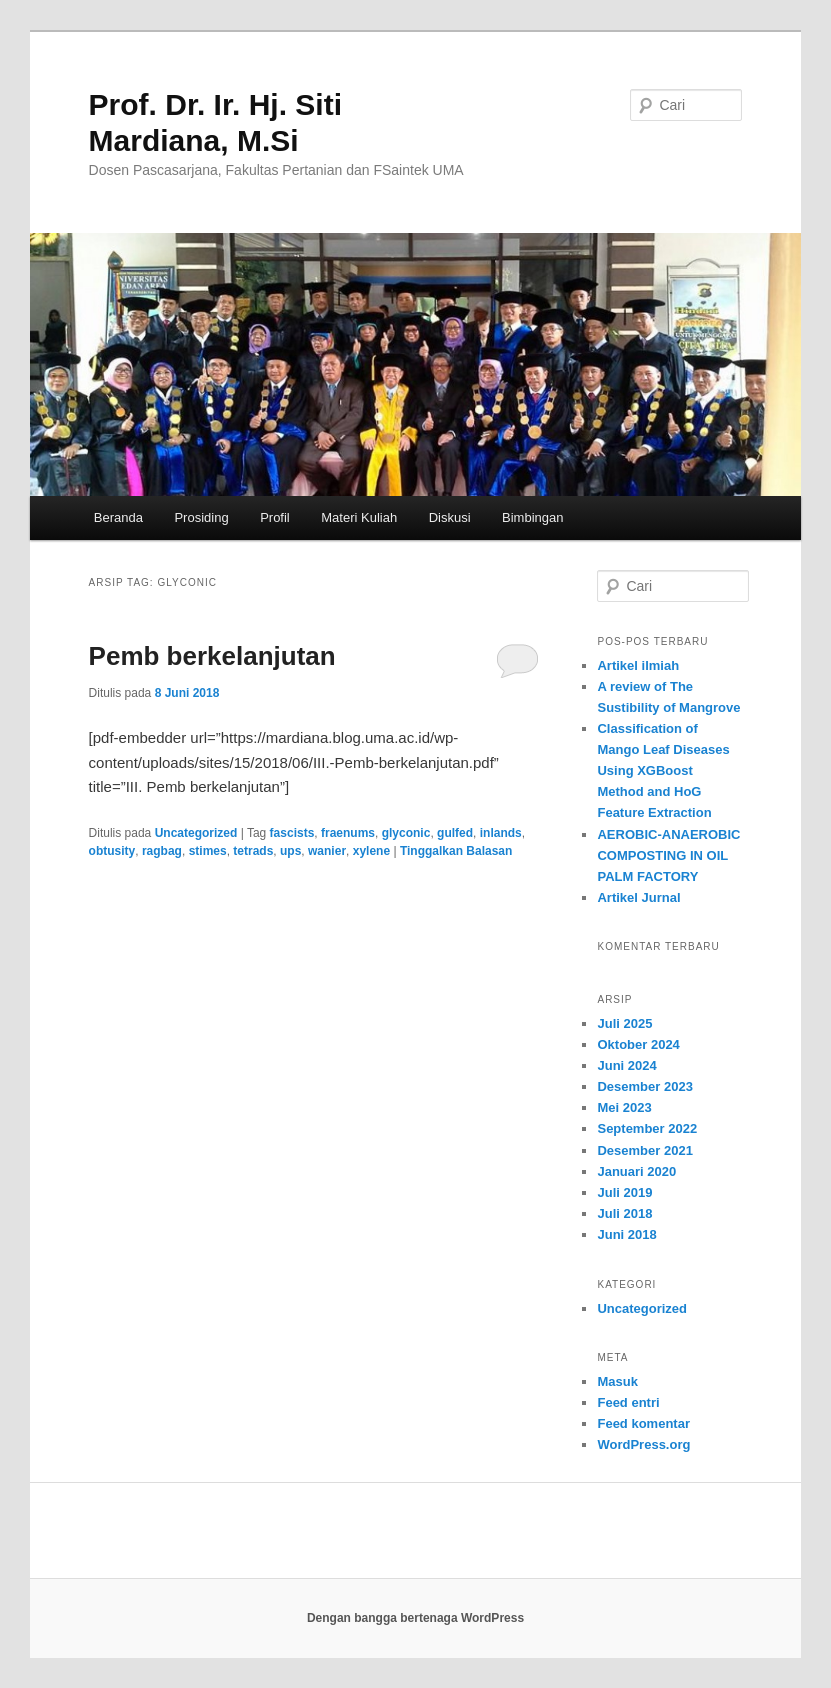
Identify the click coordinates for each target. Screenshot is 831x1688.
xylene (371, 851)
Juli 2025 (624, 1023)
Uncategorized (196, 833)
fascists (292, 833)
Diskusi (450, 517)
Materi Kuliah (359, 517)
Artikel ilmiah (638, 665)
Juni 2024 (626, 1065)
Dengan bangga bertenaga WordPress (415, 1618)
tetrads (253, 851)
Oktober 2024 (638, 1044)
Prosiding (201, 517)
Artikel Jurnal (638, 897)
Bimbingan (532, 517)
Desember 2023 (644, 1086)
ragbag (162, 851)
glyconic (406, 833)
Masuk (617, 1381)
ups (290, 851)
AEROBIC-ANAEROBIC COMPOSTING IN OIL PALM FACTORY (668, 855)
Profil (275, 517)
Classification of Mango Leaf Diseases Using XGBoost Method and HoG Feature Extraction (663, 771)
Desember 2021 (644, 1150)
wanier (327, 851)
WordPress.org (643, 1444)
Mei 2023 (624, 1107)
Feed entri (628, 1402)
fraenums (348, 833)
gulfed (455, 833)
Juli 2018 (624, 1213)
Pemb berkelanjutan (212, 656)
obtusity (112, 851)
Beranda (118, 517)
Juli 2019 (624, 1192)
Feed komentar (643, 1423)
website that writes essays (502, 1516)
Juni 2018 (626, 1234)
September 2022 (647, 1128)
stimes (208, 851)
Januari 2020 (636, 1171)
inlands (501, 833)
